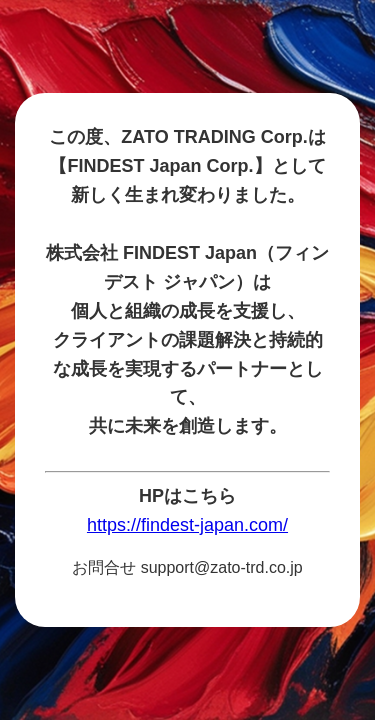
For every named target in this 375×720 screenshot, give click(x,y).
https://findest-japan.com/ (187, 525)
